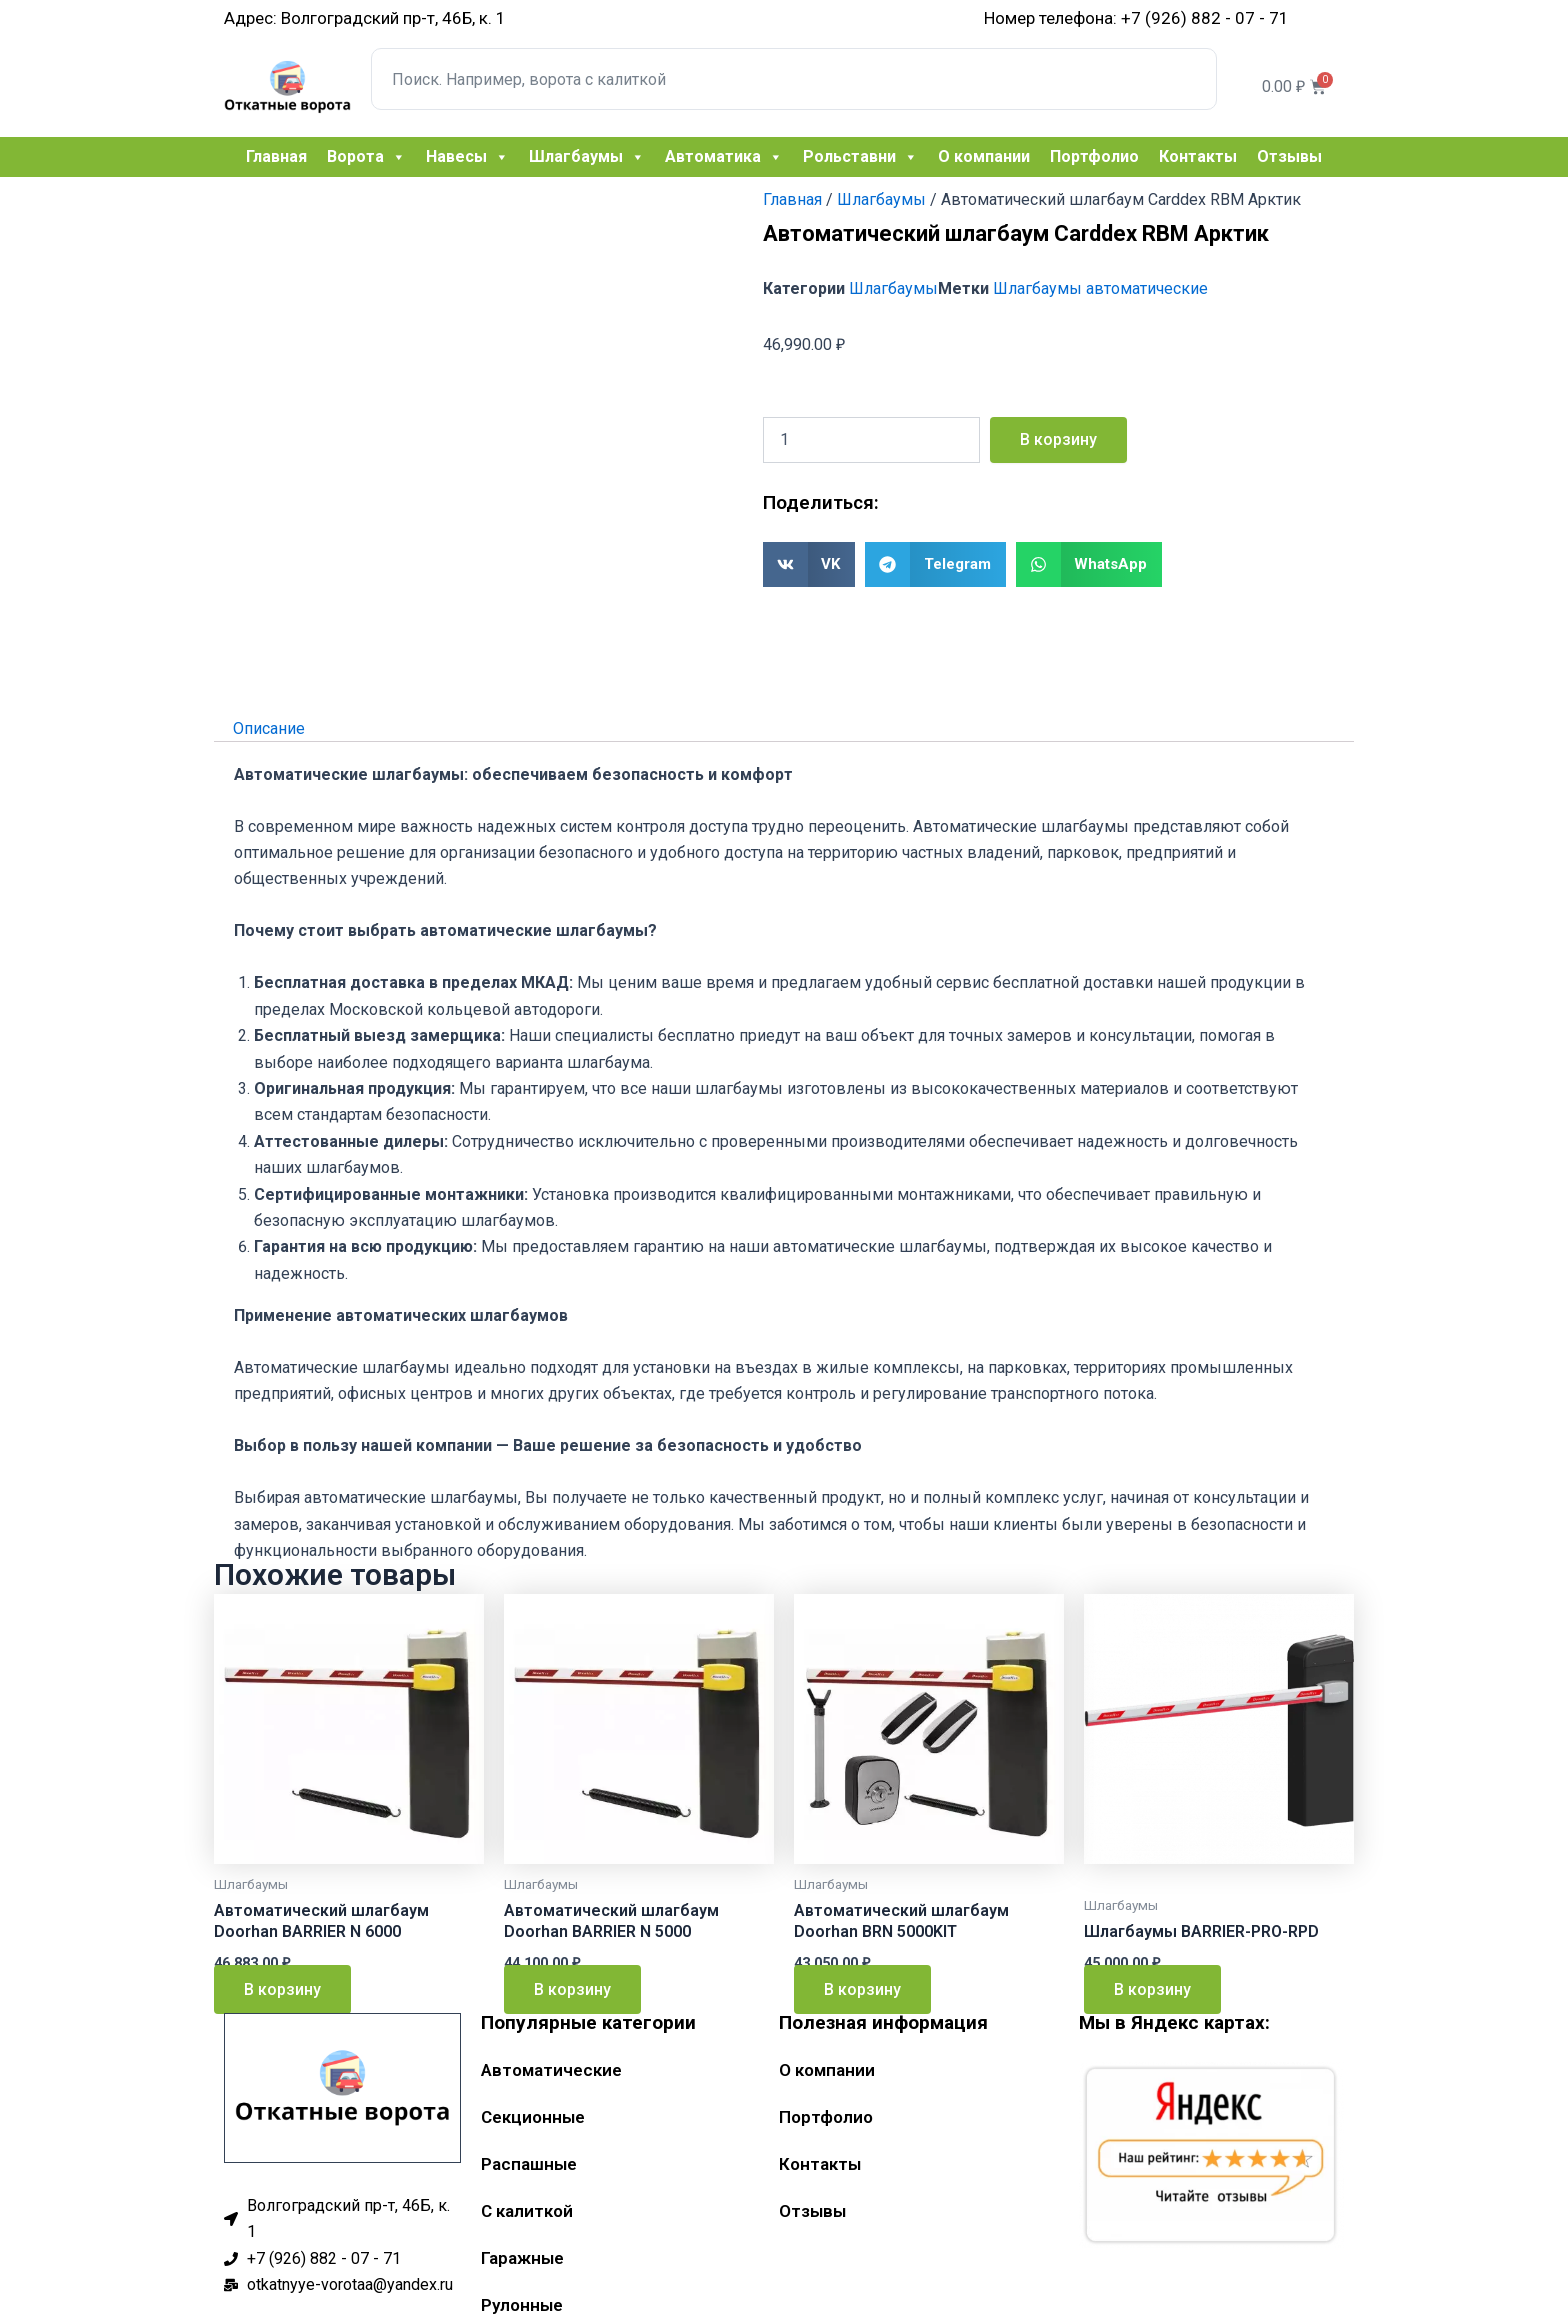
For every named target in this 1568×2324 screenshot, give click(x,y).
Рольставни (860, 157)
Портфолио (1094, 156)
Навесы (467, 157)
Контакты (1198, 156)
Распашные (529, 2164)
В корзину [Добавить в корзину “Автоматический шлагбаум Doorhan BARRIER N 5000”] (572, 1989)
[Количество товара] (871, 440)
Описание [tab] (269, 727)
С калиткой (527, 2211)
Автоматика (724, 157)
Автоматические (551, 2070)
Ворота (366, 157)
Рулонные (522, 2305)
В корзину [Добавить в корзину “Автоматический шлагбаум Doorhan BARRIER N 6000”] (282, 1989)
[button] (809, 564)
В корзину (1058, 439)
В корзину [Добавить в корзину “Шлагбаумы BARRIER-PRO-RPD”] (1152, 1989)
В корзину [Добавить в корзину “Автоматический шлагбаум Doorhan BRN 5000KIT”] (862, 1989)
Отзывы (1289, 156)
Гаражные (522, 2258)
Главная (276, 156)
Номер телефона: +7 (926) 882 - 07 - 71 (1136, 18)
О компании (984, 156)
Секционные (533, 2117)
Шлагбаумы (587, 157)
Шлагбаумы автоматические (1100, 288)
